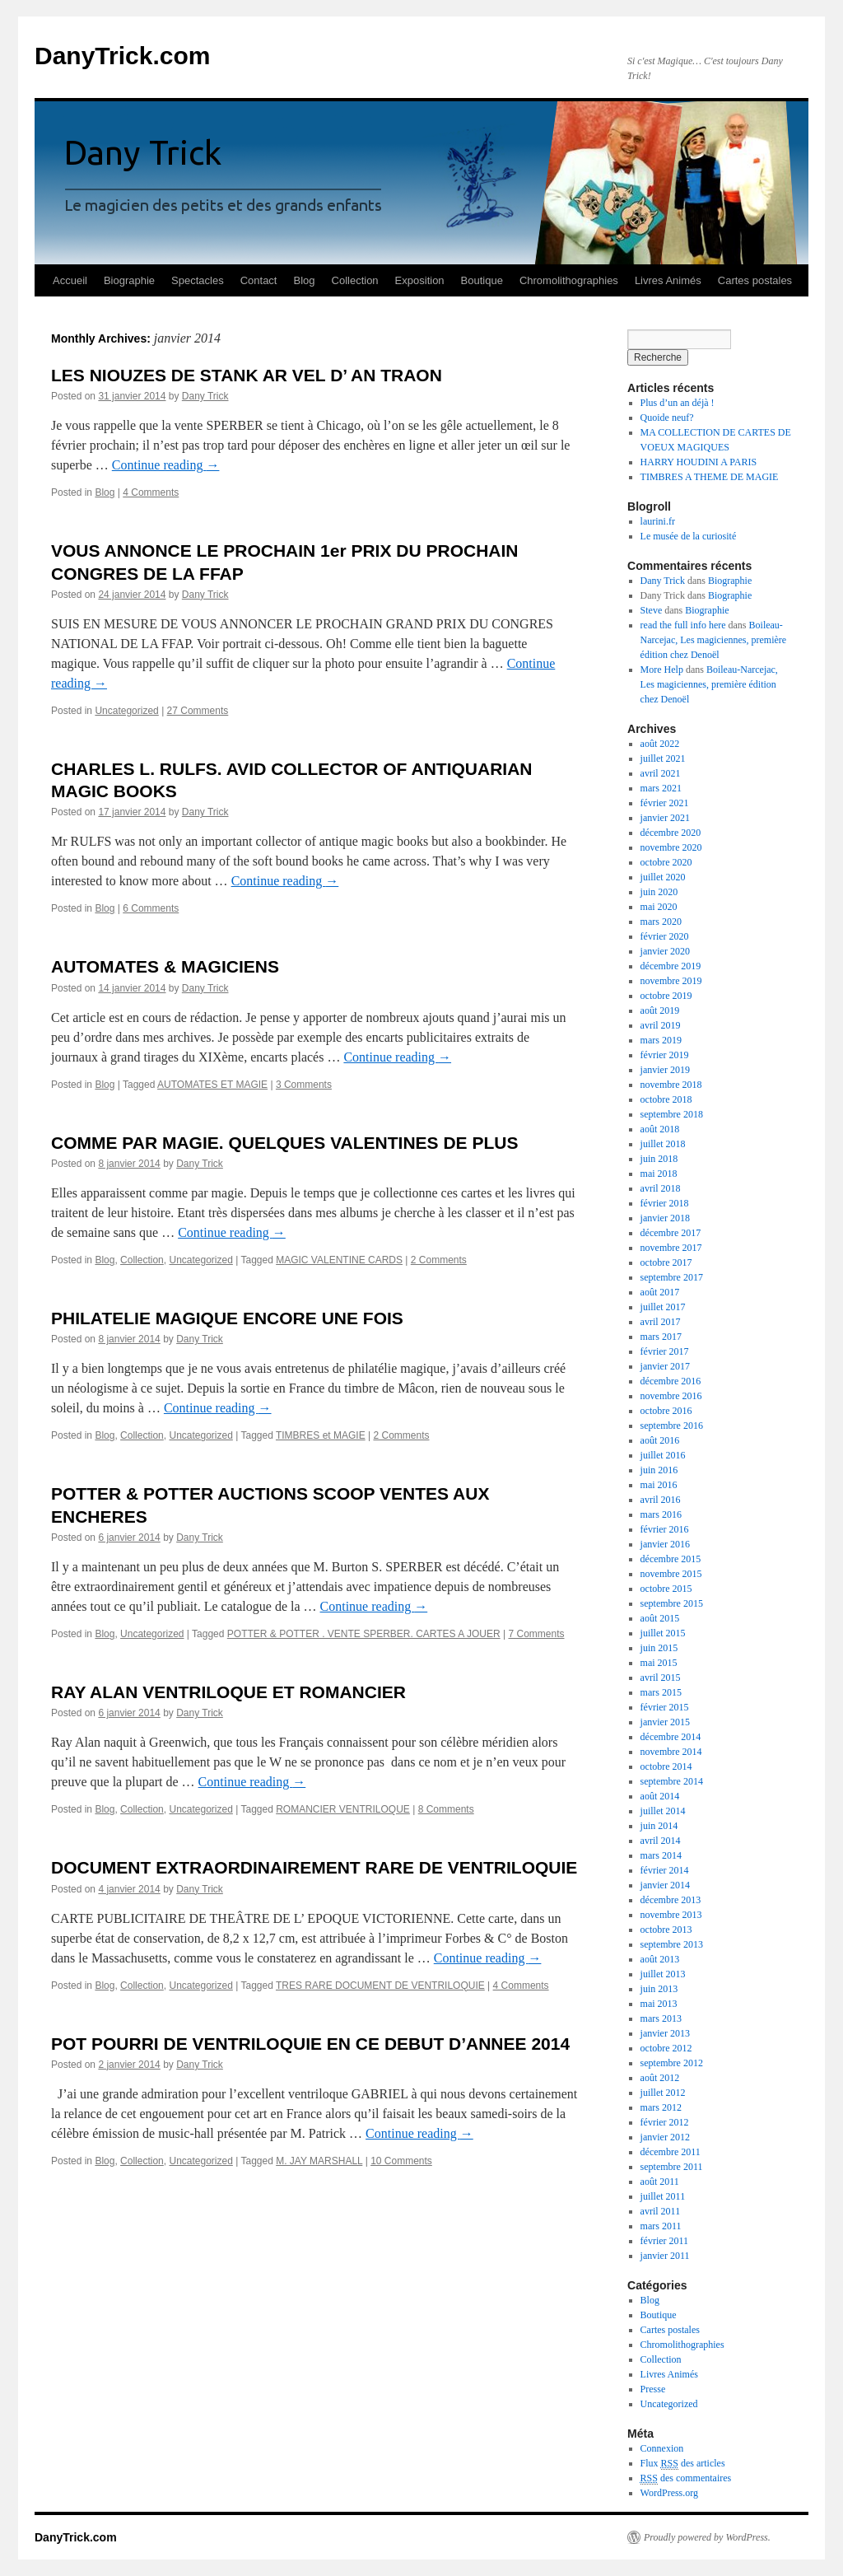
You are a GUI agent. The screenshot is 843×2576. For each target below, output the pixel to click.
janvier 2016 (665, 1544)
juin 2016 (659, 1470)
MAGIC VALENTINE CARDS (339, 1260)
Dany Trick (205, 396)
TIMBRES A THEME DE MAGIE (709, 477)
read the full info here (683, 625)
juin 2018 (659, 1158)
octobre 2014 (666, 1766)
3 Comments (304, 1084)
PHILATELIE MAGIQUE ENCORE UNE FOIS (227, 1318)
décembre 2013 (670, 1900)
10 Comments (401, 2161)
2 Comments (439, 1260)
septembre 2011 (671, 2166)
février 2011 (664, 2241)
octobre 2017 (666, 1262)
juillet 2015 (663, 1633)
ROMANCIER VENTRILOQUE (343, 1809)
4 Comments (151, 492)
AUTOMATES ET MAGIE (212, 1084)
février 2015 (664, 1707)
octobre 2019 (666, 995)
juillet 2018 (663, 1144)
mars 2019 (661, 1040)
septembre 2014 (671, 1781)
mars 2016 (661, 1514)
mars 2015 (661, 1692)
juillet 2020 (663, 877)
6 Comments (151, 908)
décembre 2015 (670, 1559)
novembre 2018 (671, 1084)
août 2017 (660, 1292)
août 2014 (660, 1796)
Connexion (662, 2448)
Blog (303, 280)
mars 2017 (661, 1336)
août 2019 (660, 1010)
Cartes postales (755, 280)
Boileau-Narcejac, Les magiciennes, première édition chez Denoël (713, 639)
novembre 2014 (671, 1751)
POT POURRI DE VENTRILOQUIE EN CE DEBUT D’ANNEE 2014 (310, 2043)
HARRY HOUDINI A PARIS (698, 462)
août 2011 (659, 2181)
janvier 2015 (665, 1722)
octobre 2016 (666, 1410)
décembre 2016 (670, 1381)
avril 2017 (660, 1322)
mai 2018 (659, 1173)
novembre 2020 (671, 847)
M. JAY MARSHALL (319, 2161)
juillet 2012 (663, 2092)
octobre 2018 (666, 1099)
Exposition (420, 280)
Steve (651, 610)
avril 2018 (660, 1188)
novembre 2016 (671, 1396)
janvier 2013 (665, 2033)
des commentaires (686, 2478)
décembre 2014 (670, 1737)
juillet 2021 (663, 758)
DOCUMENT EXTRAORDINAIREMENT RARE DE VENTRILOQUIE (314, 1867)
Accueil (70, 280)
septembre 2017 (671, 1277)
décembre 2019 (670, 966)
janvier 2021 (665, 818)
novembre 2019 (671, 981)
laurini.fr (657, 521)
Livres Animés (668, 280)
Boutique (482, 280)
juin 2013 (659, 1989)
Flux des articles (682, 2463)
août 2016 (660, 1440)
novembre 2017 (671, 1247)
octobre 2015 (666, 1588)
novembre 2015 (671, 1574)
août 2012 (660, 2078)
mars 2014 (661, 1855)
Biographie (129, 280)
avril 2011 (660, 2211)
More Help (661, 669)
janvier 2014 (665, 1885)
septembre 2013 (671, 1944)
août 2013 (660, 1959)
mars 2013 (661, 2018)
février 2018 (664, 1203)
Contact (258, 280)
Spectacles (197, 280)
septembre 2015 (671, 1603)
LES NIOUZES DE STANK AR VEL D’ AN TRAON (246, 375)
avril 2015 (660, 1677)
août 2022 (660, 743)
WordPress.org (669, 2493)
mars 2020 (661, 921)
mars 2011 (661, 2226)
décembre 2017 (670, 1233)
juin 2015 (659, 1648)
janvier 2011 (665, 2255)
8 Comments (446, 1809)
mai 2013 (659, 2003)
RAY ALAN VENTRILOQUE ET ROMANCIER (228, 1691)
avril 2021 (660, 773)
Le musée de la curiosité (688, 536)
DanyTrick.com (122, 55)
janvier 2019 (665, 1070)
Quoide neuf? (667, 417)
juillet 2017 (663, 1307)
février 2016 (664, 1529)
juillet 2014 (663, 1811)
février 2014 (664, 1870)
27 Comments (198, 710)
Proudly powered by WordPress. (707, 2537)
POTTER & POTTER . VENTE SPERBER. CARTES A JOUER (364, 1634)
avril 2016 (660, 1499)
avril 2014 (660, 1840)
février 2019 (664, 1055)
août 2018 (660, 1129)
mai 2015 (659, 1662)
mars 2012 (661, 2107)
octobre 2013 (666, 1929)
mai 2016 (659, 1485)
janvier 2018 (665, 1218)
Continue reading (166, 465)
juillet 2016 (663, 1455)
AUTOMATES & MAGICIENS (165, 966)
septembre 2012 (671, 2063)
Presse (653, 2389)
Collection (355, 280)
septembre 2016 (671, 1425)
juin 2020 (659, 892)
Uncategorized (126, 710)
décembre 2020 (670, 832)
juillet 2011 (663, 2196)
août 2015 (660, 1618)
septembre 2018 (671, 1114)
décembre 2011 (670, 2152)
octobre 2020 (666, 862)
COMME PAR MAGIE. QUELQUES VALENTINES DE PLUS (284, 1142)
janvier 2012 (665, 2137)
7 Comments (536, 1634)
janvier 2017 (665, 1366)
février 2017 (664, 1351)
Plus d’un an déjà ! (677, 402)
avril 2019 (660, 1025)
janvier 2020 (665, 951)
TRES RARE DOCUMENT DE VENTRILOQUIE (380, 1985)
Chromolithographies (568, 280)
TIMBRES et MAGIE (321, 1435)
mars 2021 (661, 788)
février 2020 (664, 936)
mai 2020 (659, 906)
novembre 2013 (671, 1914)
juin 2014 (659, 1826)
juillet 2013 (663, 1974)
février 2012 (664, 2122)
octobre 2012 (666, 2048)
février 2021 (664, 803)
